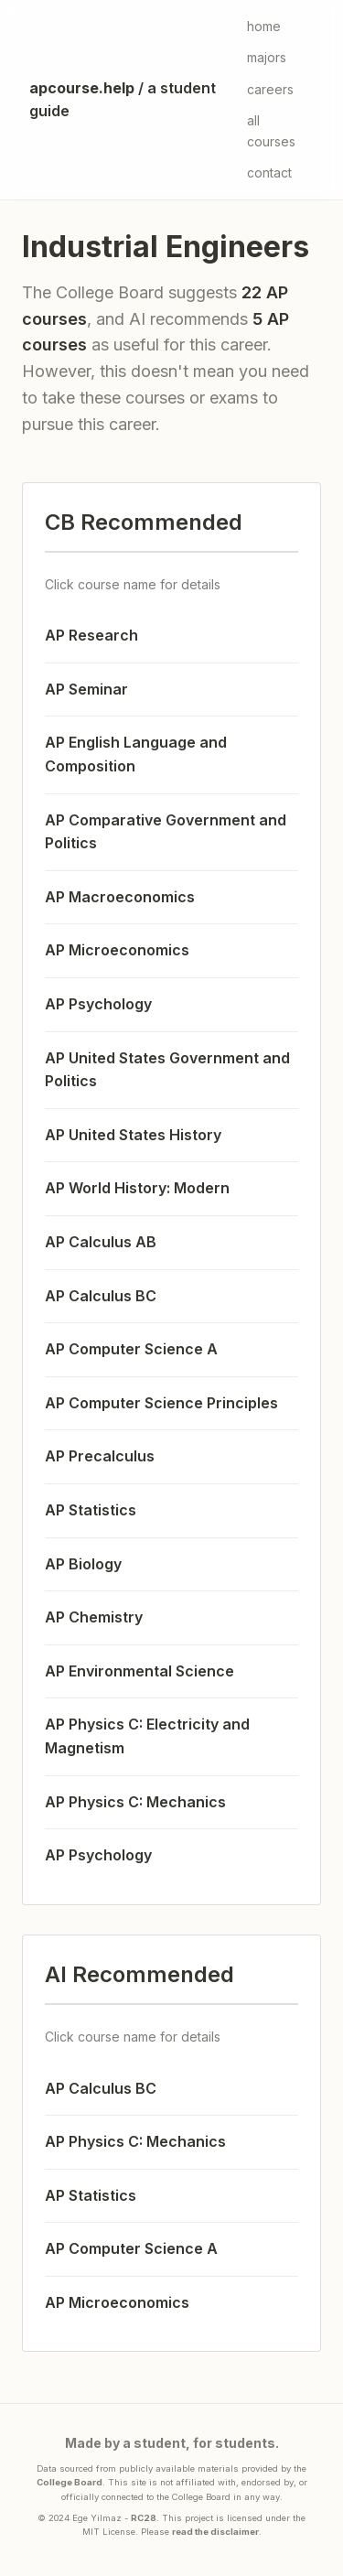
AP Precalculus (100, 1456)
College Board (69, 2482)
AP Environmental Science (139, 1671)
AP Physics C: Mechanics (135, 1802)
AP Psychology (98, 1004)
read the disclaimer (215, 2532)
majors (266, 57)
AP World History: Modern (137, 1188)
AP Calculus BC (100, 1296)
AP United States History (133, 1135)
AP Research (91, 635)
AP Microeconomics (117, 950)
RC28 (143, 2518)
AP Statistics (90, 1510)
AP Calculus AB (100, 1242)
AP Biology (83, 1564)
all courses (271, 130)
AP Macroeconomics (120, 897)
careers (270, 89)
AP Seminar (86, 689)
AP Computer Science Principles (161, 1403)
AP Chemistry (94, 1617)
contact (269, 172)
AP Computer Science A (131, 1349)
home (264, 26)
